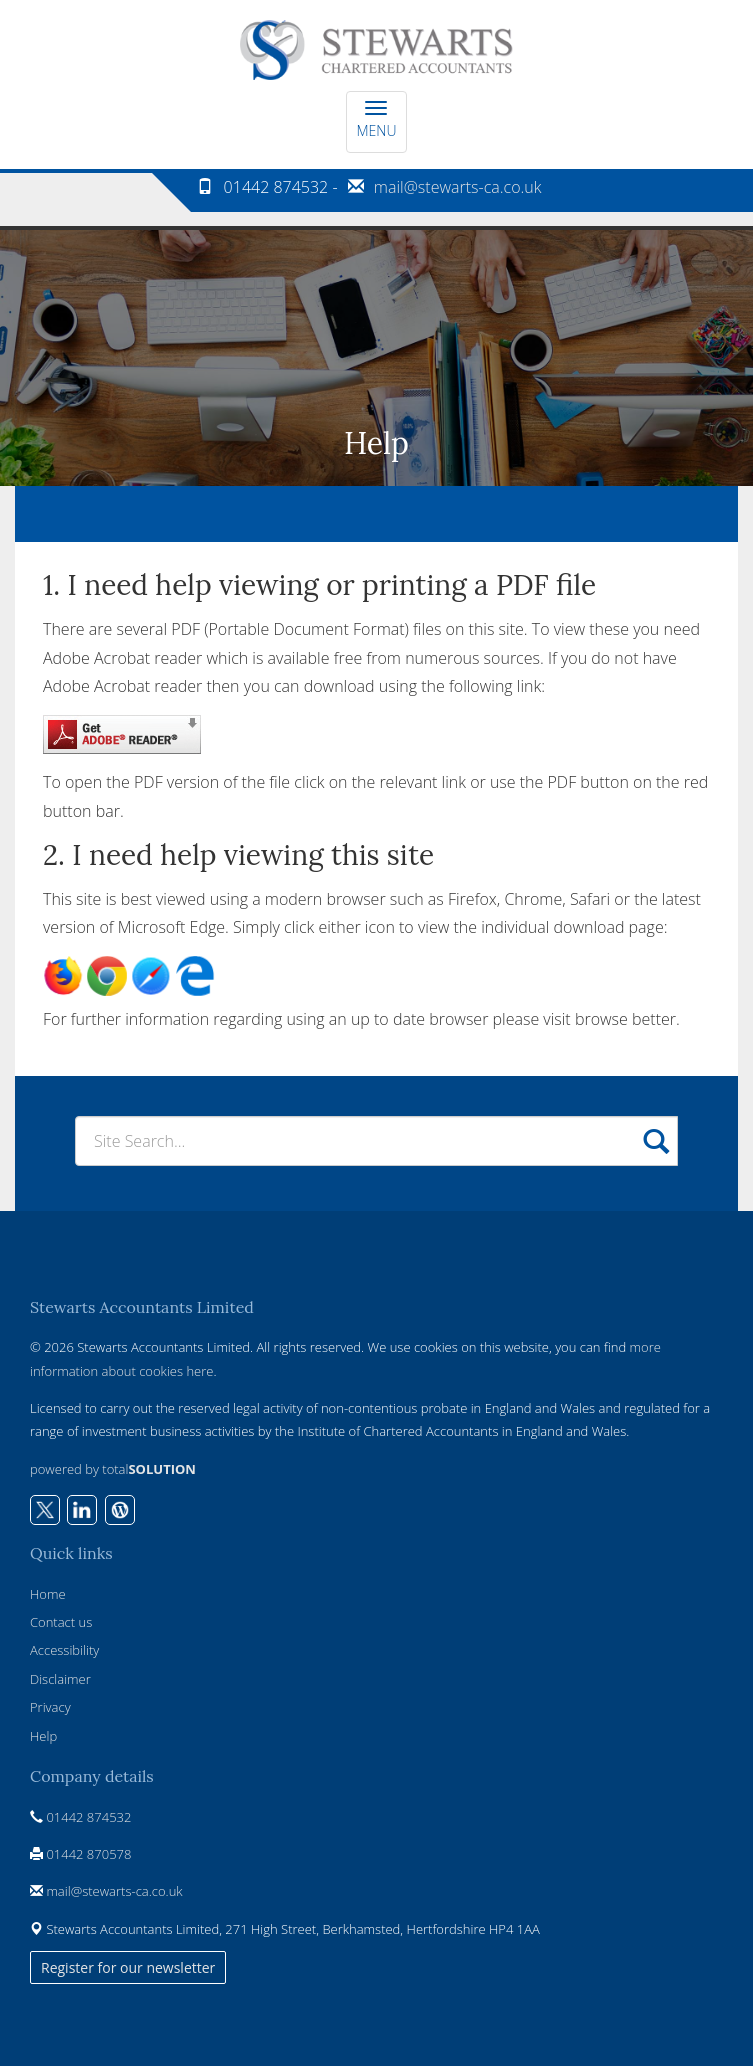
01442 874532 (88, 1817)
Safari (590, 899)
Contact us (61, 1622)
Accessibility (64, 1650)
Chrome (533, 899)
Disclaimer (60, 1679)
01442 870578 (88, 1854)
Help (43, 1736)
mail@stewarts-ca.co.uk (458, 187)
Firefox (472, 899)
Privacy (50, 1707)
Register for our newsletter (128, 1967)
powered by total (113, 1469)
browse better (625, 1019)
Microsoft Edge (171, 927)
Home (48, 1594)
